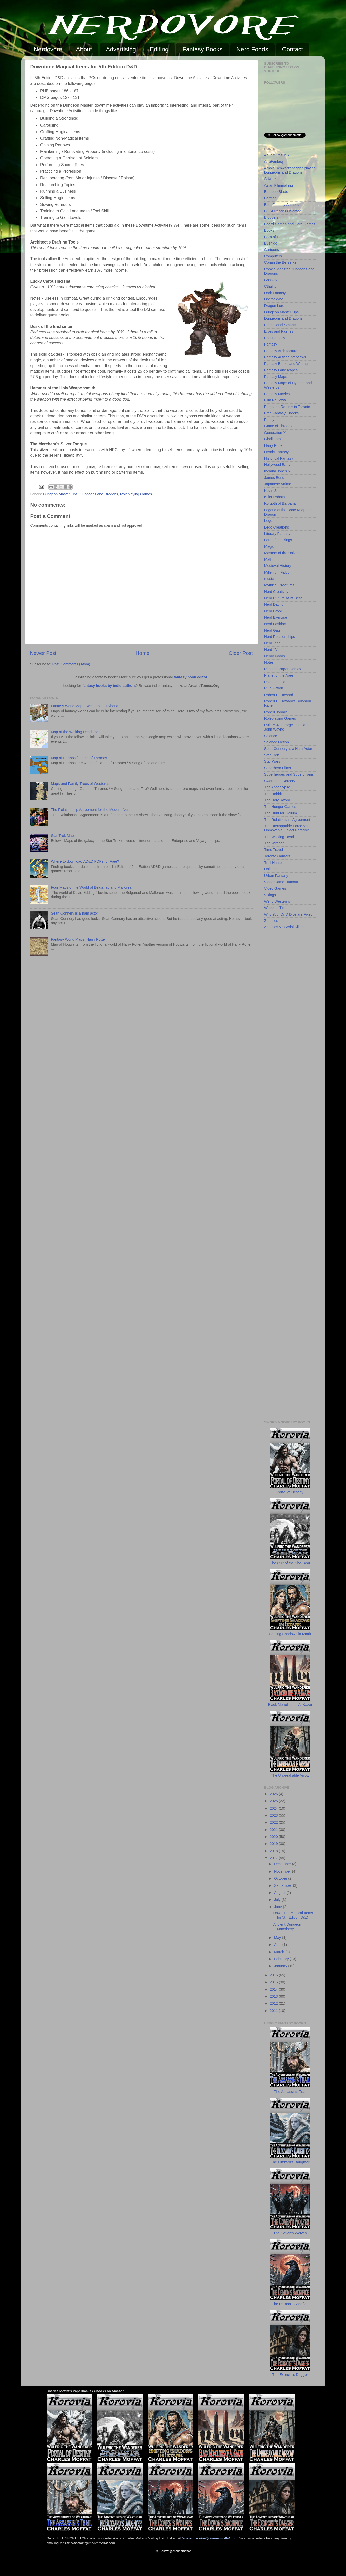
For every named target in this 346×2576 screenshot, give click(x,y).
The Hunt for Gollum (280, 813)
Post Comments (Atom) (71, 664)
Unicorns (271, 869)
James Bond (274, 478)
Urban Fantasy (276, 876)
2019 (274, 1844)
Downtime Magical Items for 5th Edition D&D (293, 1915)
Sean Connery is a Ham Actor (288, 749)
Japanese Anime (277, 484)
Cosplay (270, 280)
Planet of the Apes (279, 675)
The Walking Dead (279, 837)
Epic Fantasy (274, 338)
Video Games (275, 888)
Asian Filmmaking (278, 185)
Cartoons (271, 250)
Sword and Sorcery (279, 781)
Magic (269, 546)
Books (269, 230)
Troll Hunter (273, 863)
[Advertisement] (284, 1014)
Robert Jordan (275, 712)
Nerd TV (271, 649)
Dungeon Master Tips (60, 494)
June (278, 1907)
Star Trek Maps (63, 836)
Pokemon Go (275, 682)
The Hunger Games (280, 807)
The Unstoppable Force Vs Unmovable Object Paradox (286, 828)
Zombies (271, 921)
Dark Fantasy (275, 293)
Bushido (270, 243)
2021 (274, 1830)
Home (142, 653)
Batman (270, 198)
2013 (274, 1996)
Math (268, 559)
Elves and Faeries (278, 331)
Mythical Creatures (279, 585)
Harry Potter (274, 445)
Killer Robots (274, 497)
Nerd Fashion (275, 624)
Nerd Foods (252, 49)
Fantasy (270, 344)
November (283, 1871)
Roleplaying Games (136, 494)
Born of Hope (275, 237)
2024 (274, 1808)
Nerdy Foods (274, 656)
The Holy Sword (277, 800)
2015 (274, 1982)
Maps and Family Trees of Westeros (80, 784)
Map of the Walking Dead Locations (79, 732)
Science (270, 736)
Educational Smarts (280, 325)
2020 (274, 1837)
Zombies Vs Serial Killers (284, 927)
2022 (274, 1822)
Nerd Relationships (279, 637)
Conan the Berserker (281, 262)
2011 (274, 2011)
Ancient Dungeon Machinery (287, 1926)
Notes (269, 662)
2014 (274, 1989)
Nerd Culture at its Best (283, 598)
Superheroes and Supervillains (289, 774)
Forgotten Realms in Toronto (287, 407)
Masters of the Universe (283, 553)
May (278, 1938)
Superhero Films (277, 768)
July (278, 1900)
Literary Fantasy (277, 534)
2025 (274, 1801)
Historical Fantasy (278, 458)
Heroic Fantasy (276, 452)
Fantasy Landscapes (281, 370)
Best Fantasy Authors (281, 204)
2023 (274, 1815)
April (278, 1945)
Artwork (270, 179)
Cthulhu (270, 286)
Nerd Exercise (275, 617)
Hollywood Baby (277, 465)
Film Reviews (275, 400)
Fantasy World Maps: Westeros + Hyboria (84, 706)
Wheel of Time (276, 908)
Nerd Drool (273, 611)
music (269, 579)
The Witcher (274, 843)
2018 (274, 1851)
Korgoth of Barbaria (280, 503)
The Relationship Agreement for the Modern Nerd (90, 810)
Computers (273, 256)
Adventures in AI (277, 155)
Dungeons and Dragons (99, 494)
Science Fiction (276, 742)
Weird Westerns (277, 901)
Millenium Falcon (278, 572)
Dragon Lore (274, 305)
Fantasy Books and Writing (286, 364)
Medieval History (277, 566)
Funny (269, 420)
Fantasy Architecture (280, 351)
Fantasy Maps (275, 377)
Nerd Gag (272, 630)
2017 (274, 1858)
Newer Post (43, 653)
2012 (274, 2003)
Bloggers (271, 217)
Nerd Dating (274, 604)
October (281, 1878)
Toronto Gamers (277, 856)
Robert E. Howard (278, 695)
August (280, 1893)
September (283, 1885)
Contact (292, 49)
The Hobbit (273, 794)
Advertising (121, 49)
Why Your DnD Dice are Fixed (288, 914)
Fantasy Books (202, 49)
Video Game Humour (281, 882)
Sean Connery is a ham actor (74, 913)
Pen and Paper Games (282, 669)
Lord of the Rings (278, 540)
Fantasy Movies (277, 394)
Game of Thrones (278, 426)
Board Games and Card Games (289, 224)
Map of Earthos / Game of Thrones (79, 758)
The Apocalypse (277, 787)
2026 (274, 1794)
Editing (159, 49)
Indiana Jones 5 (277, 471)
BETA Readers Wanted (282, 211)
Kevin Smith (274, 491)
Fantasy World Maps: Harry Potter (78, 939)
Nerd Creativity (276, 592)
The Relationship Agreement (287, 820)
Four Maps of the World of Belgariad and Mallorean (92, 887)
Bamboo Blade (276, 192)
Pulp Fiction (273, 688)
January (281, 1966)
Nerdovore (48, 49)
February (282, 1959)
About (84, 49)
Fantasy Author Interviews (285, 357)
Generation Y (275, 433)
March (279, 1952)
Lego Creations (276, 527)
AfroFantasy (274, 161)
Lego (268, 521)
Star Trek (271, 755)
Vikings (270, 895)
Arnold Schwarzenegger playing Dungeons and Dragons (290, 170)
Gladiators (272, 439)
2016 (274, 1975)
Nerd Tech (272, 643)
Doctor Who (273, 299)
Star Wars (272, 761)
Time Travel (273, 850)
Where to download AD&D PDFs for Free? (85, 861)
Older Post (241, 653)
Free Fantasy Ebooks (281, 413)
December (283, 1864)
